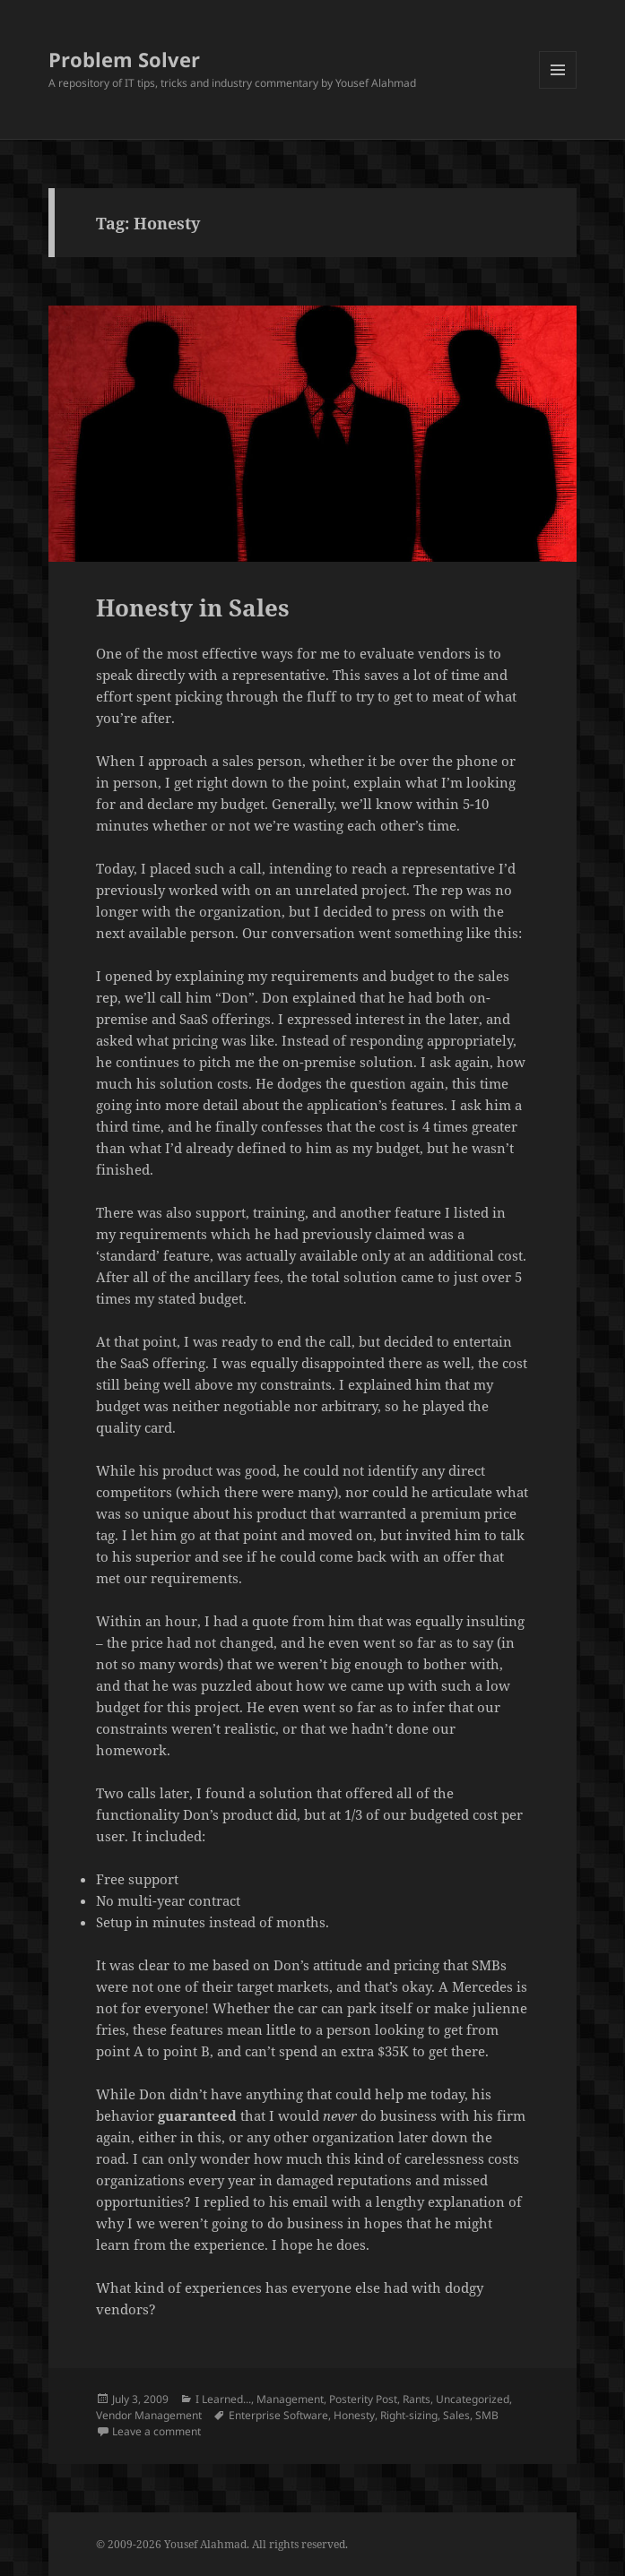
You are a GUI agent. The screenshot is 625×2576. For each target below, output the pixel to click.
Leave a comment (156, 2431)
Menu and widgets (558, 88)
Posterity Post (363, 2399)
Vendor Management (149, 2415)
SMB (487, 2415)
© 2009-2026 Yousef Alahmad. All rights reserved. (222, 2544)
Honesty (354, 2415)
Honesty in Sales (193, 607)
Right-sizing (409, 2415)
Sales (456, 2415)
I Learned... (223, 2399)
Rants (416, 2399)
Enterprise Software (278, 2415)
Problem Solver (124, 59)
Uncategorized (472, 2399)
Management (290, 2399)
